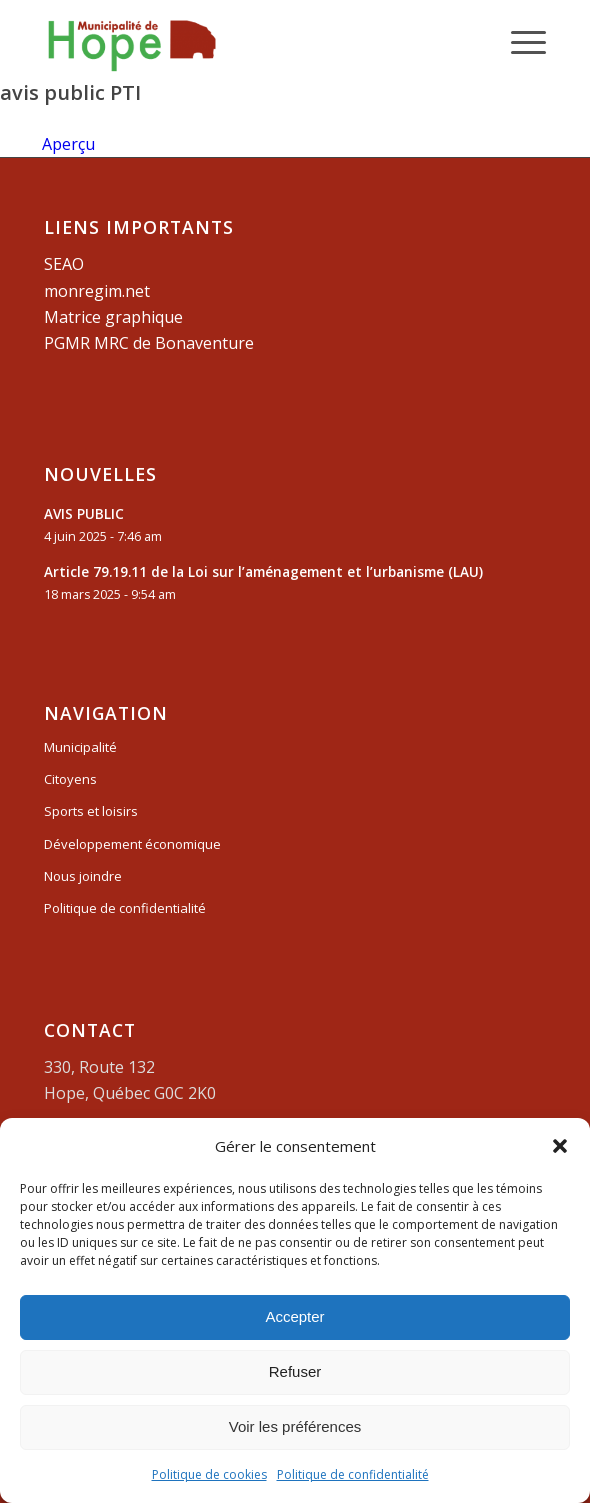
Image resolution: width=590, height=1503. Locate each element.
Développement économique (132, 844)
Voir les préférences (295, 1426)
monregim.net (97, 291)
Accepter (294, 1316)
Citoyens (70, 779)
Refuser (295, 1371)
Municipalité (80, 747)
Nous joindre (83, 876)
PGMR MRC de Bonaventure (149, 343)
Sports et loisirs (91, 811)
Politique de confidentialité (353, 1474)
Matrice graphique (113, 317)
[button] (560, 1146)
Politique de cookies (209, 1474)
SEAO (64, 264)
